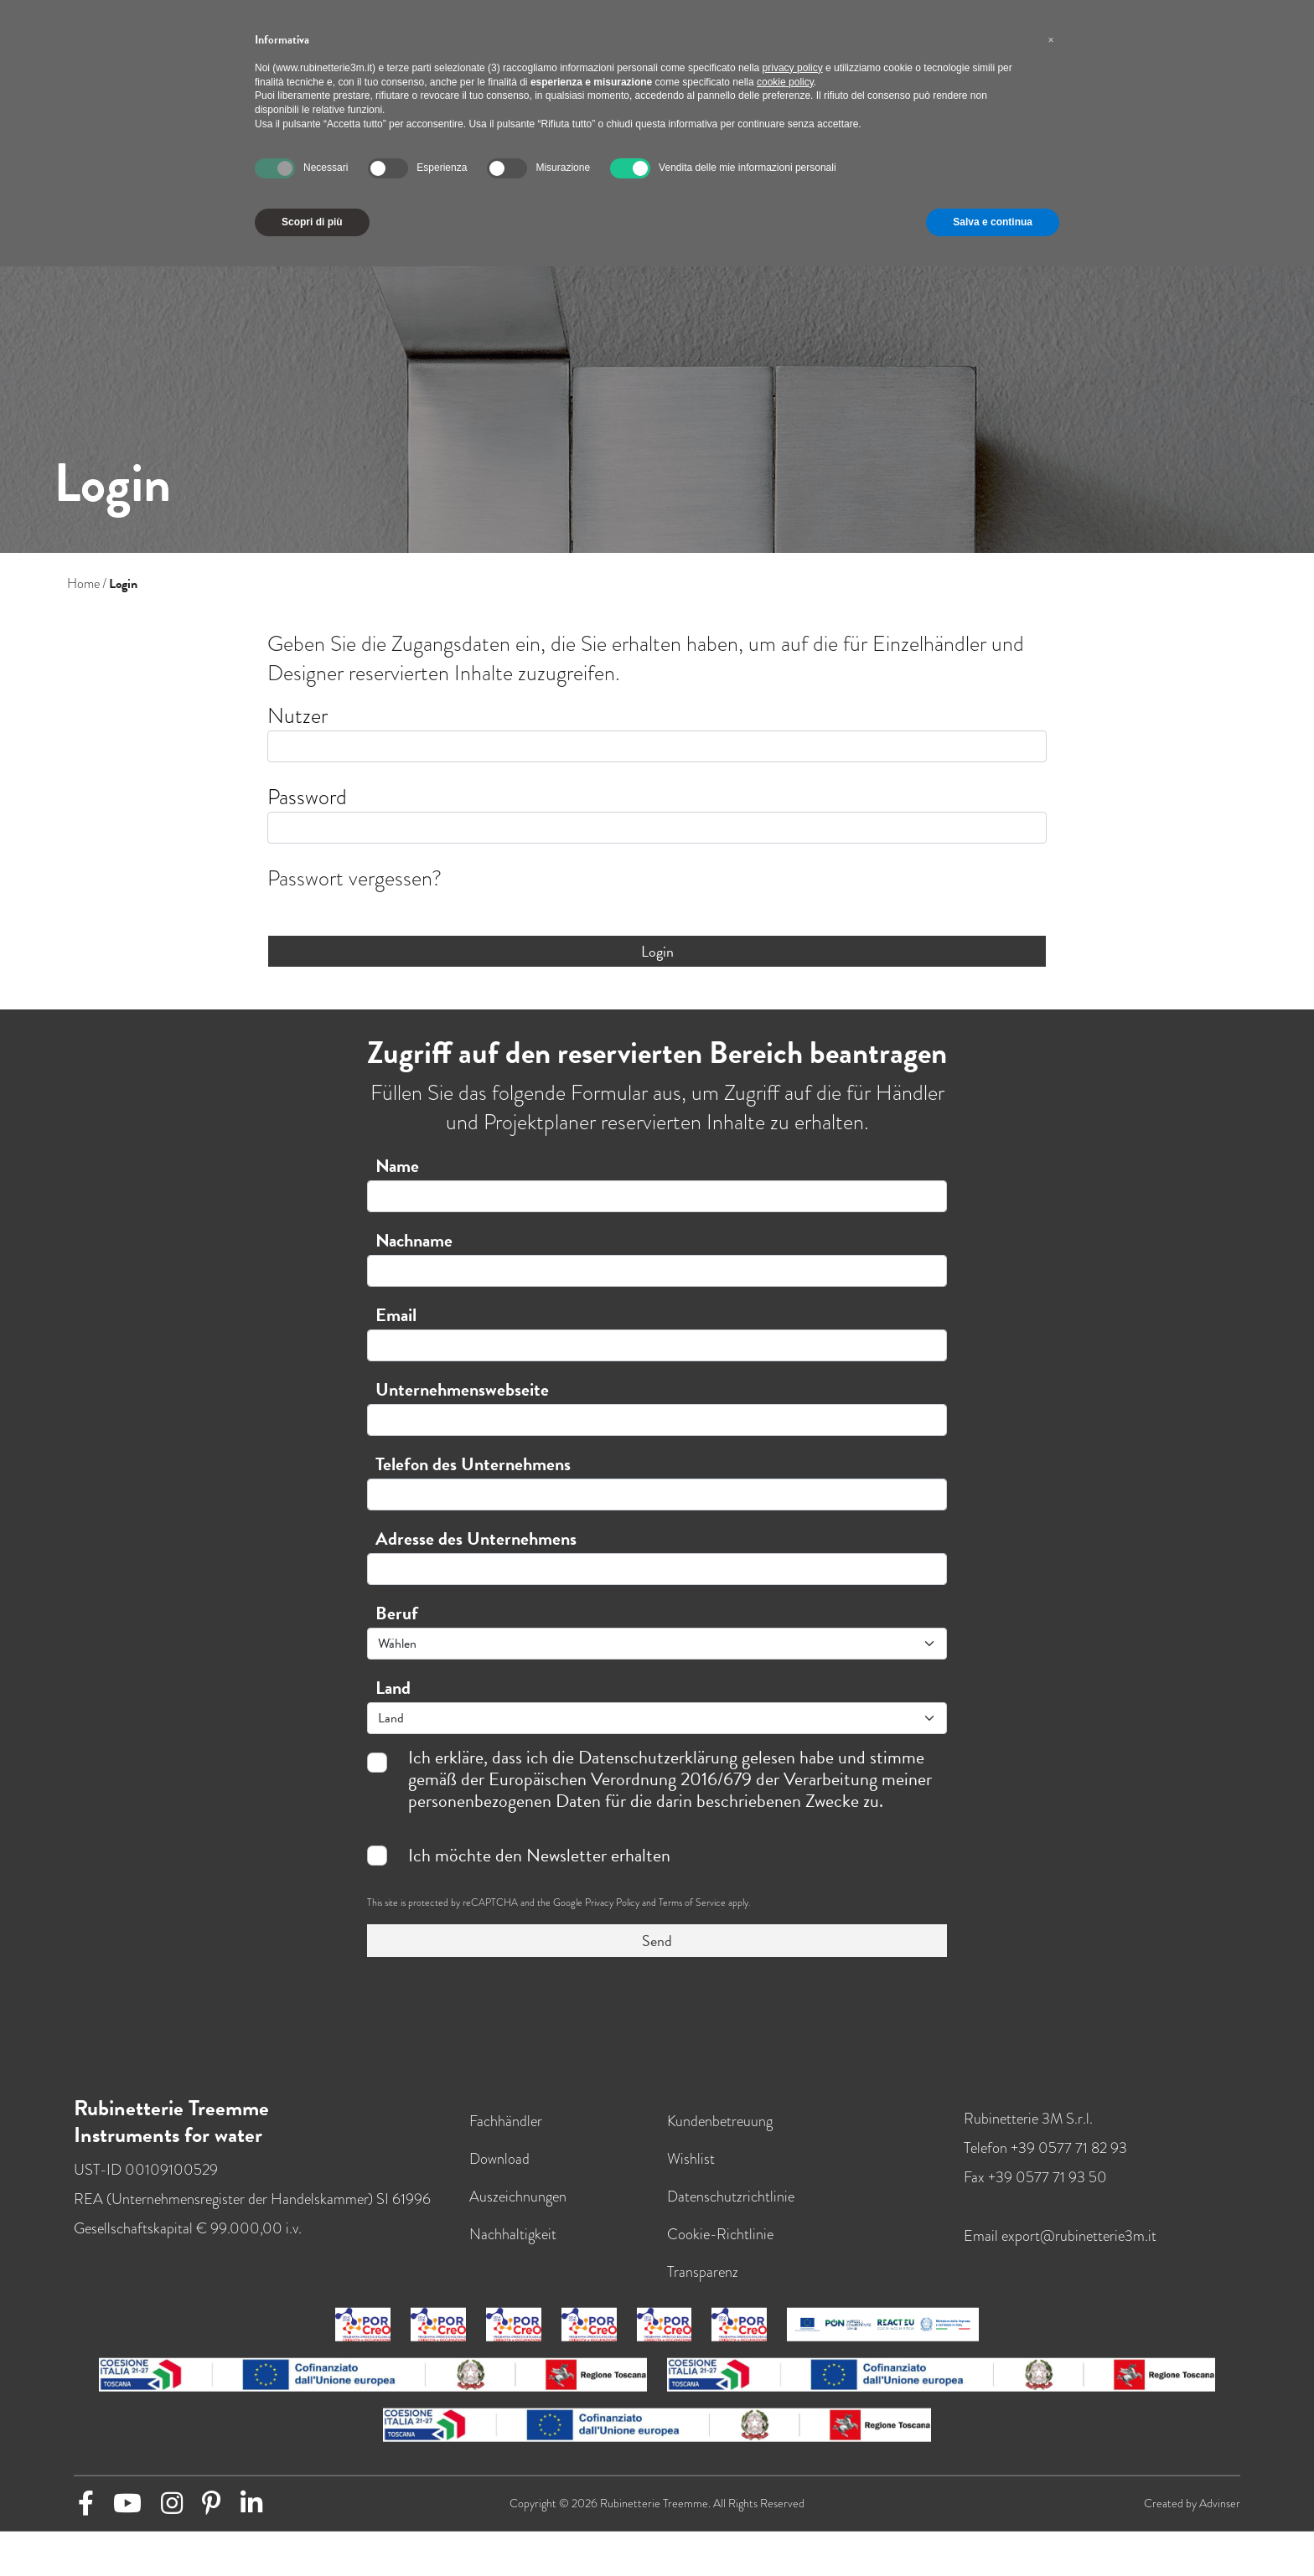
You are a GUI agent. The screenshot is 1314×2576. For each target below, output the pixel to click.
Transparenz (702, 2270)
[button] (1050, 40)
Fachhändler (505, 2119)
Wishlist (691, 2157)
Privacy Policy (612, 1902)
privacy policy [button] (793, 68)
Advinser (1219, 2503)
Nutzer (297, 715)
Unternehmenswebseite (462, 1389)
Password (307, 797)
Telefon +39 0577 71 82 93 (1045, 2146)
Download (499, 2157)
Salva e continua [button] (992, 222)
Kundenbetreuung (720, 2119)
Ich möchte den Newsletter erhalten (539, 1855)
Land (393, 1687)
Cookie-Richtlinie (720, 2232)
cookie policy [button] (785, 82)
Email (395, 1315)
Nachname (414, 1240)
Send (657, 1940)
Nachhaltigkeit (512, 2232)
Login (657, 951)
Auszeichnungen (517, 2195)
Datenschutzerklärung (657, 1757)
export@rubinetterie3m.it (1078, 2234)
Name (397, 1166)
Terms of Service (692, 1902)
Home (83, 584)
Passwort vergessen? (354, 878)
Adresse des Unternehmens (476, 1538)
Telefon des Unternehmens (473, 1464)
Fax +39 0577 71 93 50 (1035, 2176)
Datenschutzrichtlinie (730, 2195)
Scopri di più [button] (312, 222)
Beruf (396, 1613)
